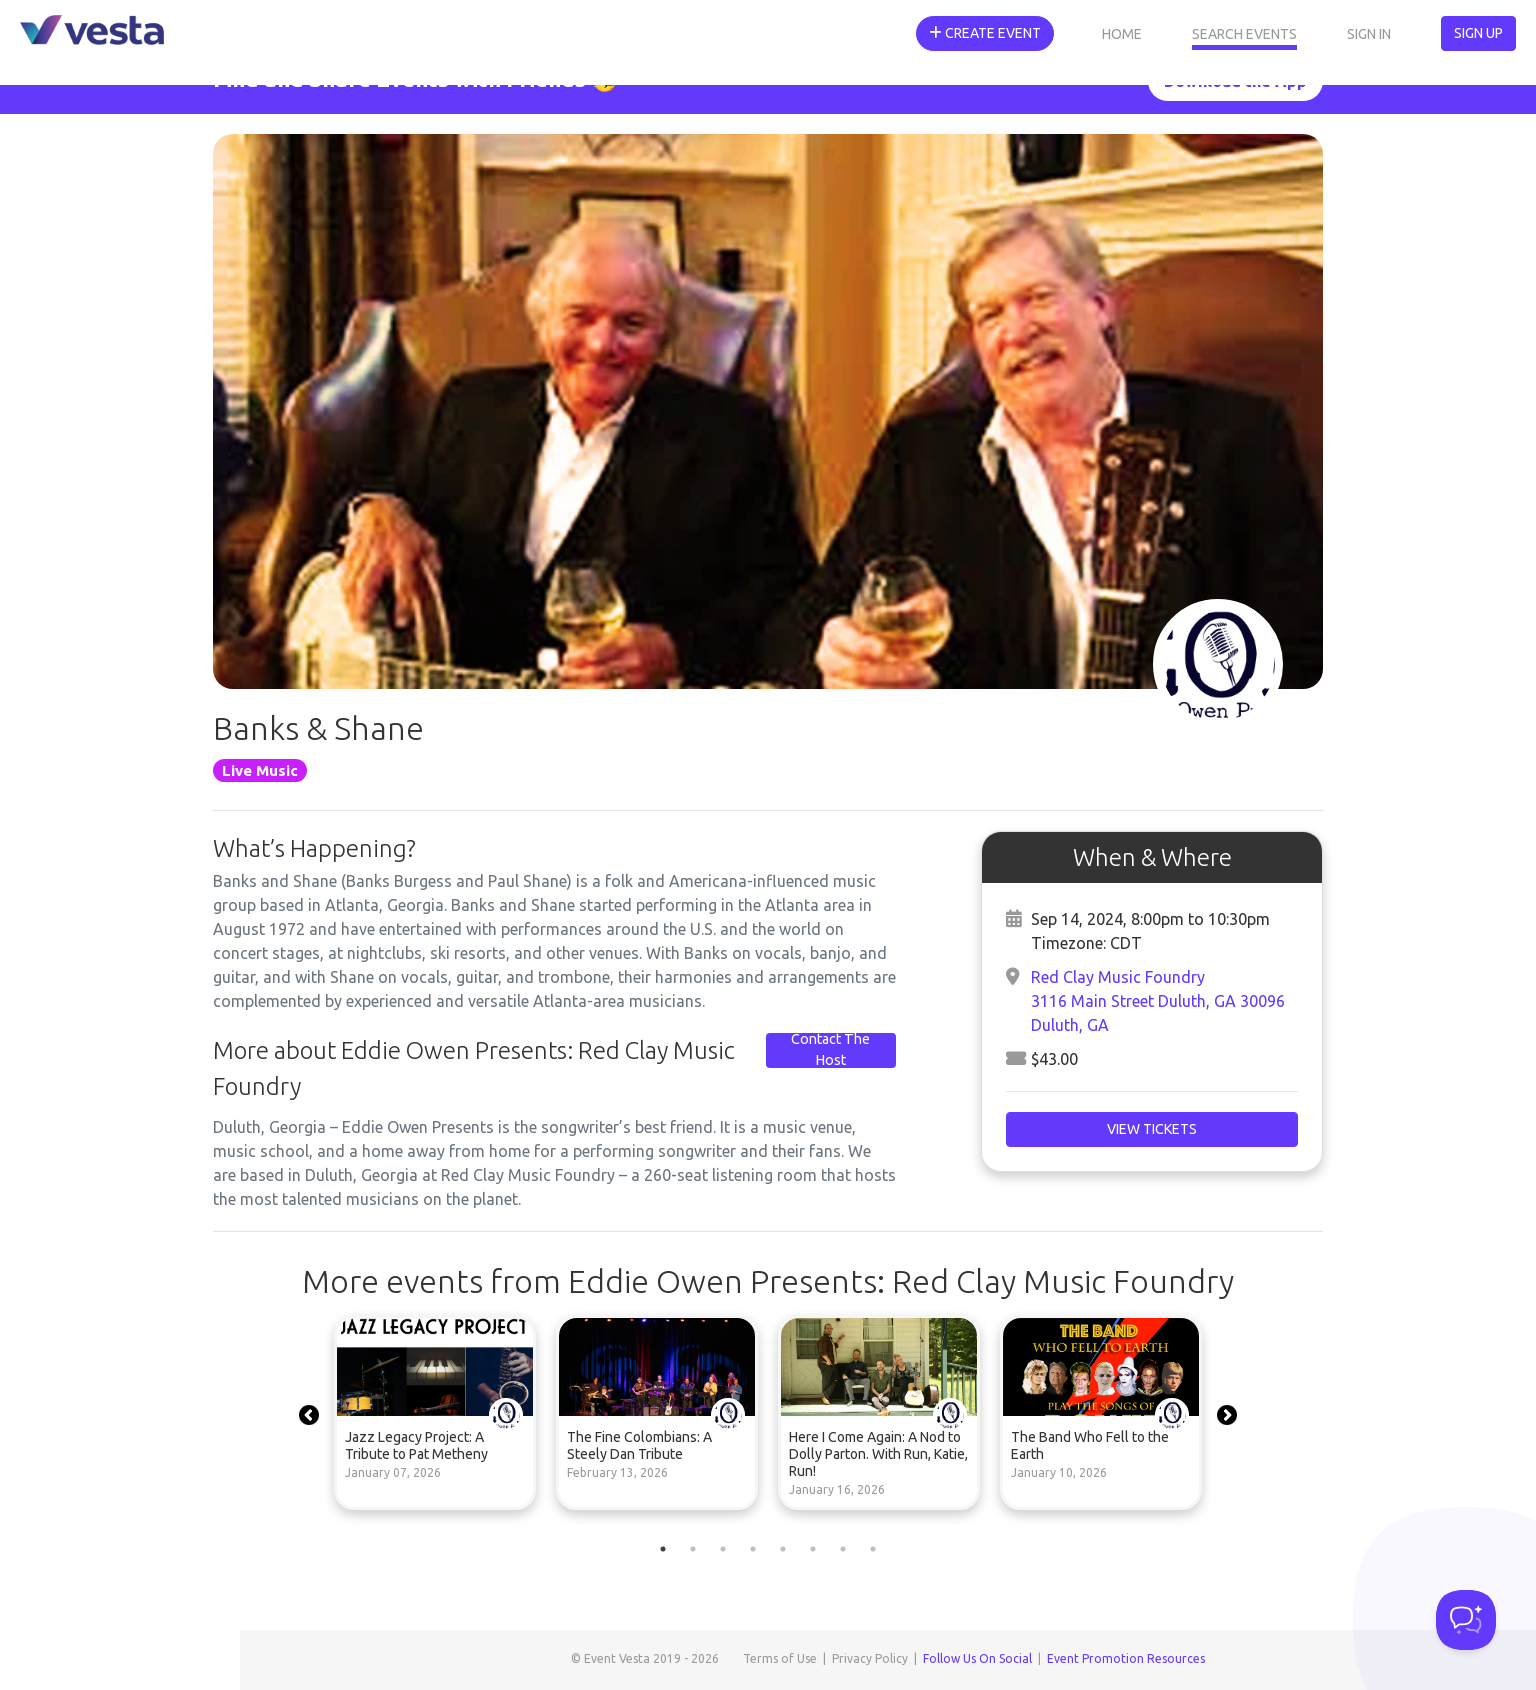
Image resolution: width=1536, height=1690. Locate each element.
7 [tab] (843, 1549)
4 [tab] (753, 1549)
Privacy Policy (870, 1658)
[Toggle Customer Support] (1466, 1620)
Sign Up (1478, 33)
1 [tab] (663, 1549)
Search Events (1244, 34)
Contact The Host (830, 1050)
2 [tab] (693, 1549)
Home (1122, 34)
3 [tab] (723, 1549)
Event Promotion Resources (1126, 1658)
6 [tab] (813, 1549)
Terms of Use (780, 1658)
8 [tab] (873, 1549)
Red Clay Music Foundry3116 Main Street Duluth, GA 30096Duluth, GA (1158, 1001)
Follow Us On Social (977, 1658)
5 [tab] (783, 1549)
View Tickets (1152, 1129)
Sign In (1369, 34)
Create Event (985, 33)
